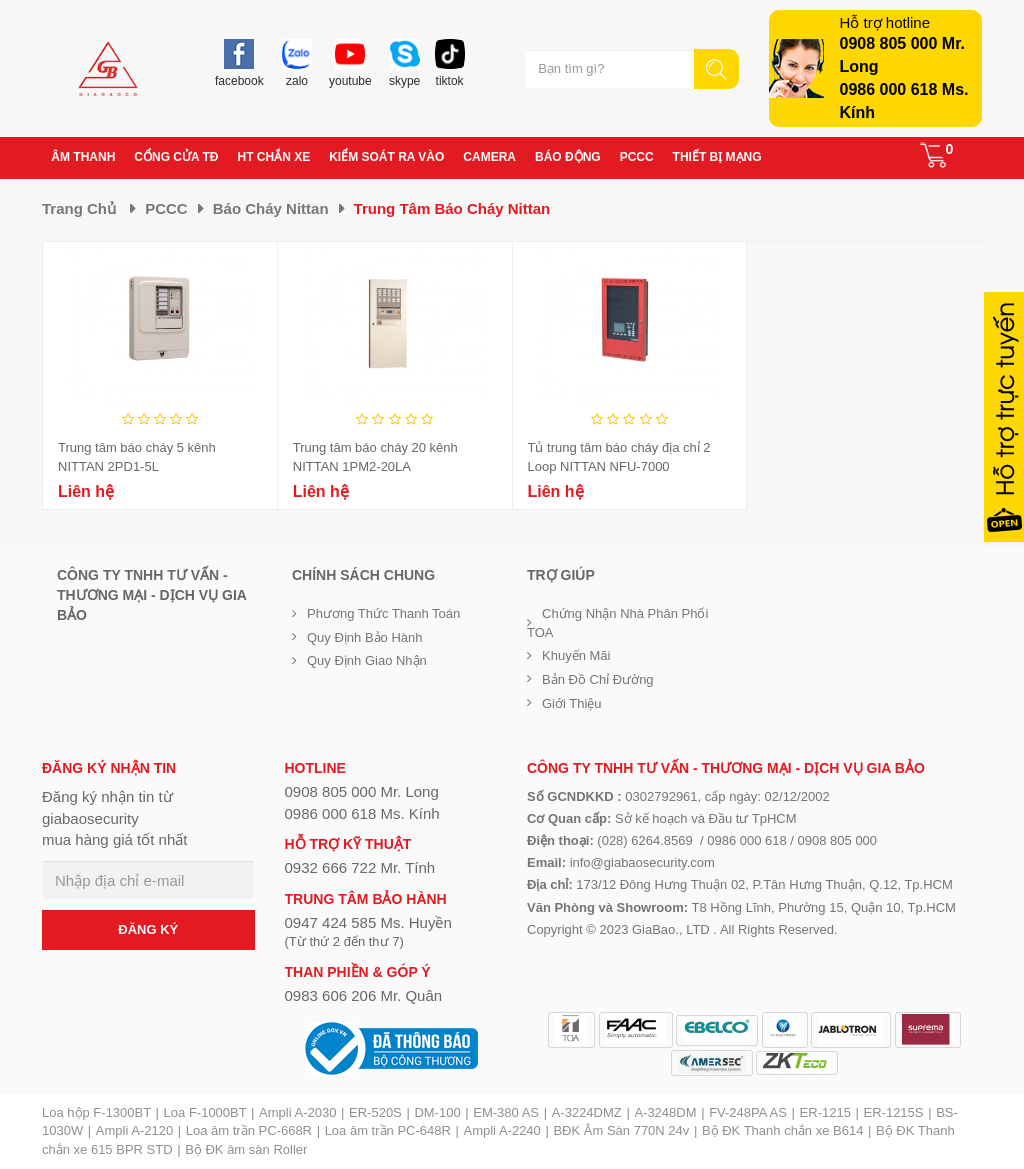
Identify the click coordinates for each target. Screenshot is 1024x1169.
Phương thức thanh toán (383, 613)
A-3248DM (665, 1112)
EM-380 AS (506, 1112)
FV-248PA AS (748, 1112)
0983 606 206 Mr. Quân (364, 995)
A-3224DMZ (587, 1112)
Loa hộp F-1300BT (96, 1112)
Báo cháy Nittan (271, 208)
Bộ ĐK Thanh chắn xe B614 (782, 1130)
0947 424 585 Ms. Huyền (368, 922)
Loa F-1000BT (205, 1112)
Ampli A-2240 (502, 1130)
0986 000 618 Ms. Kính (362, 813)
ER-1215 (825, 1112)
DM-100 (437, 1112)
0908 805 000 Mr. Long (362, 791)
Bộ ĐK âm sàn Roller (246, 1149)
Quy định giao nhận (367, 660)
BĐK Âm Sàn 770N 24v (621, 1130)
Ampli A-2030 (297, 1112)
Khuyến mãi (576, 655)
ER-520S (375, 1112)
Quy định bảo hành (365, 637)
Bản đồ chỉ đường (598, 679)
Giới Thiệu (572, 703)
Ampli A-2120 (134, 1130)
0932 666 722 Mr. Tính (360, 867)
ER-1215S (894, 1112)
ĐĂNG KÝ (148, 929)
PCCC (166, 208)
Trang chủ (79, 208)
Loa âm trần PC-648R (388, 1130)
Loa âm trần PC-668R (249, 1130)
